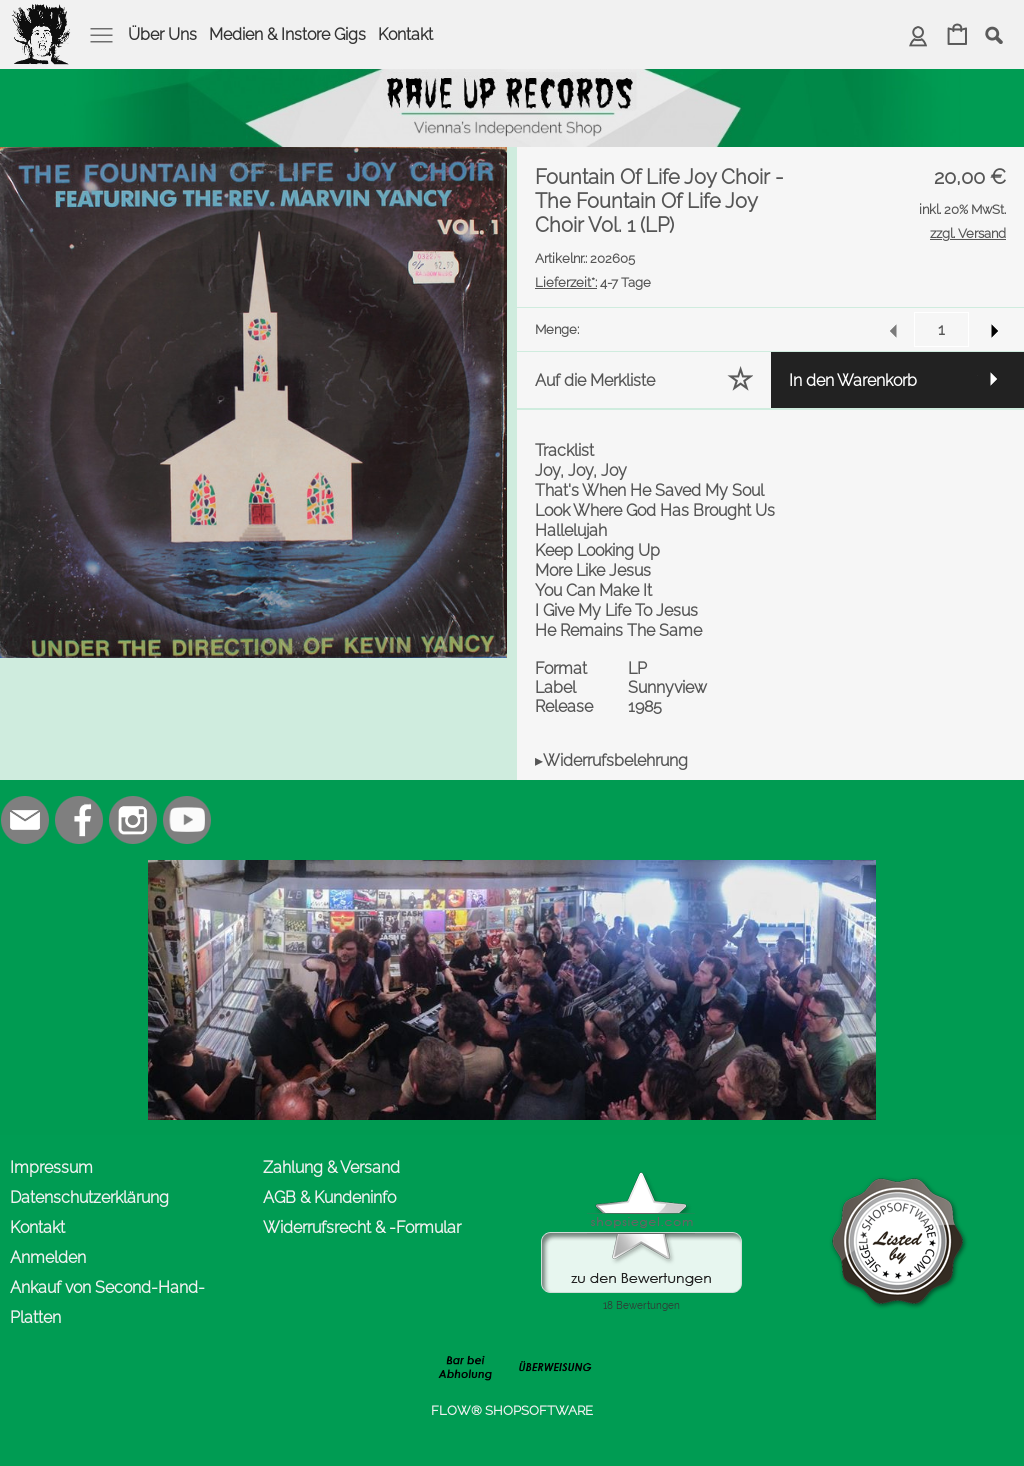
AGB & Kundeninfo (329, 1197)
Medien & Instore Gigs (287, 34)
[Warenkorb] (957, 36)
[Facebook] (79, 820)
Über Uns (162, 34)
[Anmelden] (918, 36)
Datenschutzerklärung (89, 1197)
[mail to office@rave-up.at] (25, 820)
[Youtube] (187, 820)
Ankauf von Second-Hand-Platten (107, 1302)
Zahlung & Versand (331, 1167)
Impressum (51, 1167)
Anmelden (48, 1257)
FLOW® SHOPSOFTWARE (512, 1410)
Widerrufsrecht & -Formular (362, 1227)
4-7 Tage (593, 282)
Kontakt (405, 34)
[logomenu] (42, 16)
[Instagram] (133, 820)
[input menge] (941, 329)
